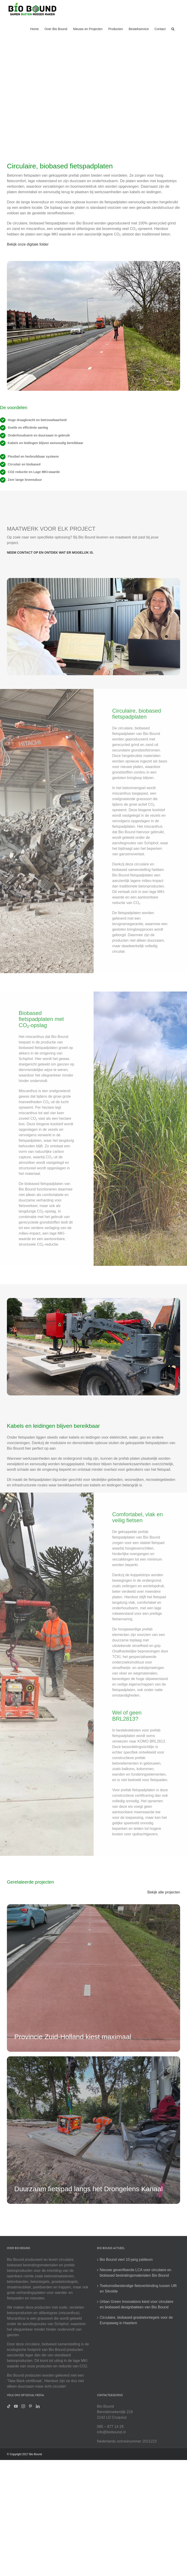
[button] (172, 28)
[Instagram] (23, 2406)
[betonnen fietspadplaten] (93, 1978)
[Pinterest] (30, 2406)
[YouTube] (16, 2406)
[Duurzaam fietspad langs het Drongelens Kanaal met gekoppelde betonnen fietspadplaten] (93, 2130)
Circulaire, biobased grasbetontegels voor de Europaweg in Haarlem (136, 2320)
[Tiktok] (9, 2406)
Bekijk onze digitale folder (28, 244)
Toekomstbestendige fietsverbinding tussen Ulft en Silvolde (138, 2288)
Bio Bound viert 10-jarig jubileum (126, 2259)
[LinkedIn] (38, 2406)
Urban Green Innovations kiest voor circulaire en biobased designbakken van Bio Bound (136, 2304)
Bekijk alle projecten (163, 1892)
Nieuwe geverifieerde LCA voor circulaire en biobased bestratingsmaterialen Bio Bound (135, 2272)
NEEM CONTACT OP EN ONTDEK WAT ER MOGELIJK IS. (50, 552)
